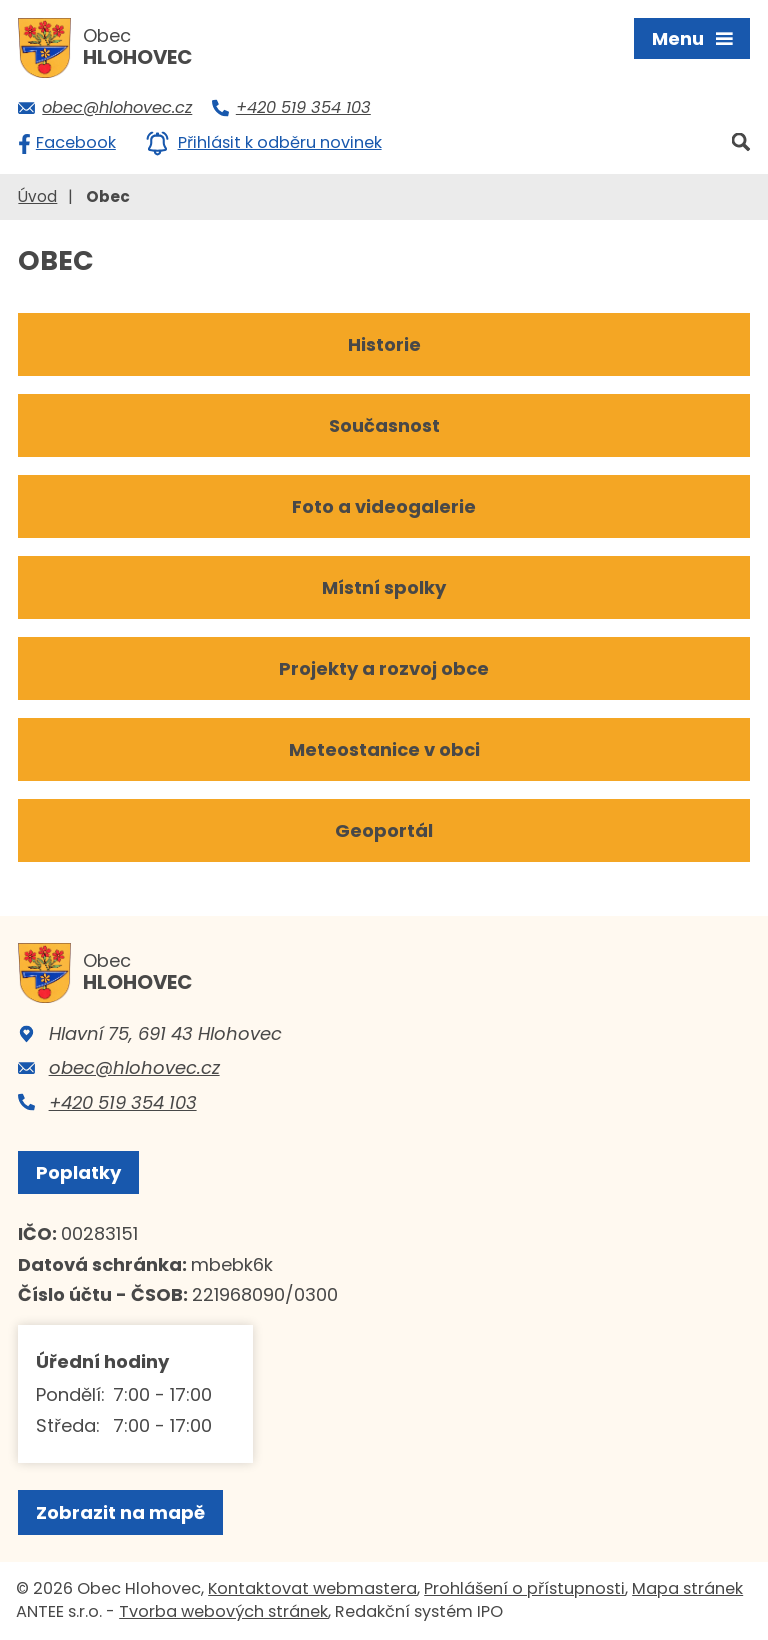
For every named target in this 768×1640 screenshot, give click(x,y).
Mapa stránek (687, 1588)
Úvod (37, 196)
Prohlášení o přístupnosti (524, 1588)
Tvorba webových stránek (223, 1611)
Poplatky (78, 1172)
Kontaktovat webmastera (312, 1588)
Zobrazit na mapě (120, 1512)
